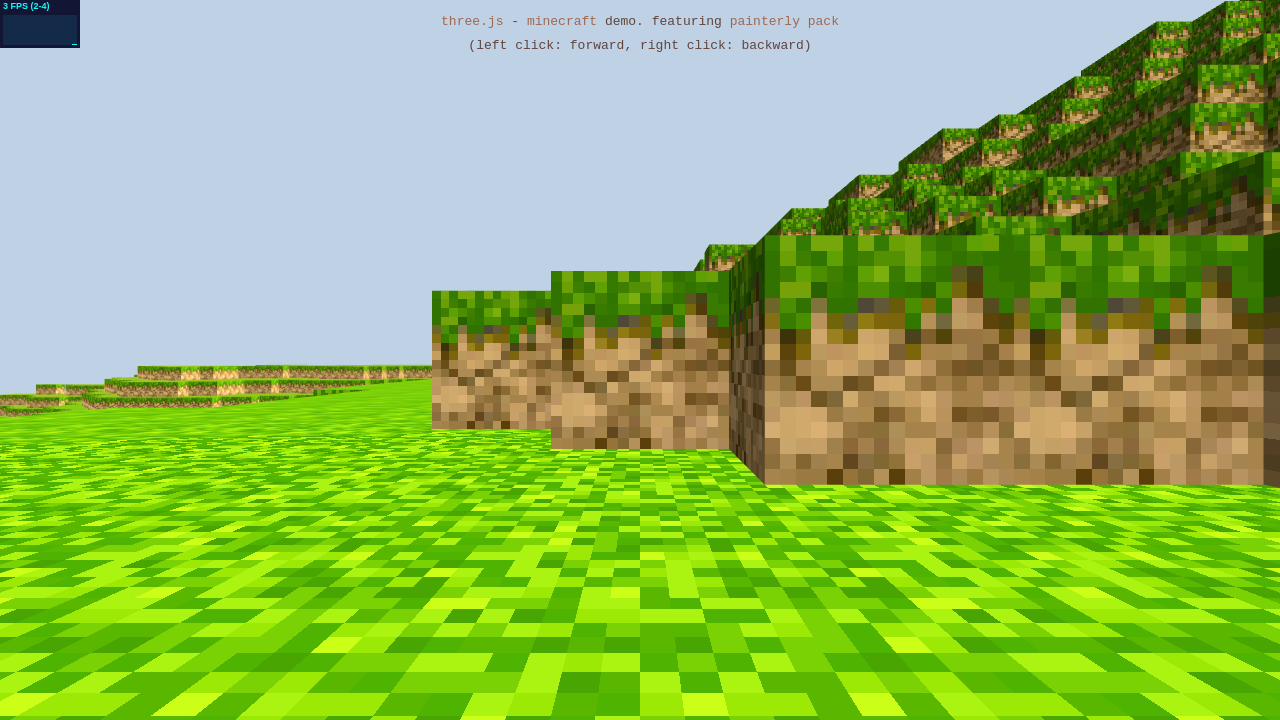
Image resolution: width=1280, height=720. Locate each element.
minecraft (562, 22)
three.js (472, 22)
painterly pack (784, 22)
